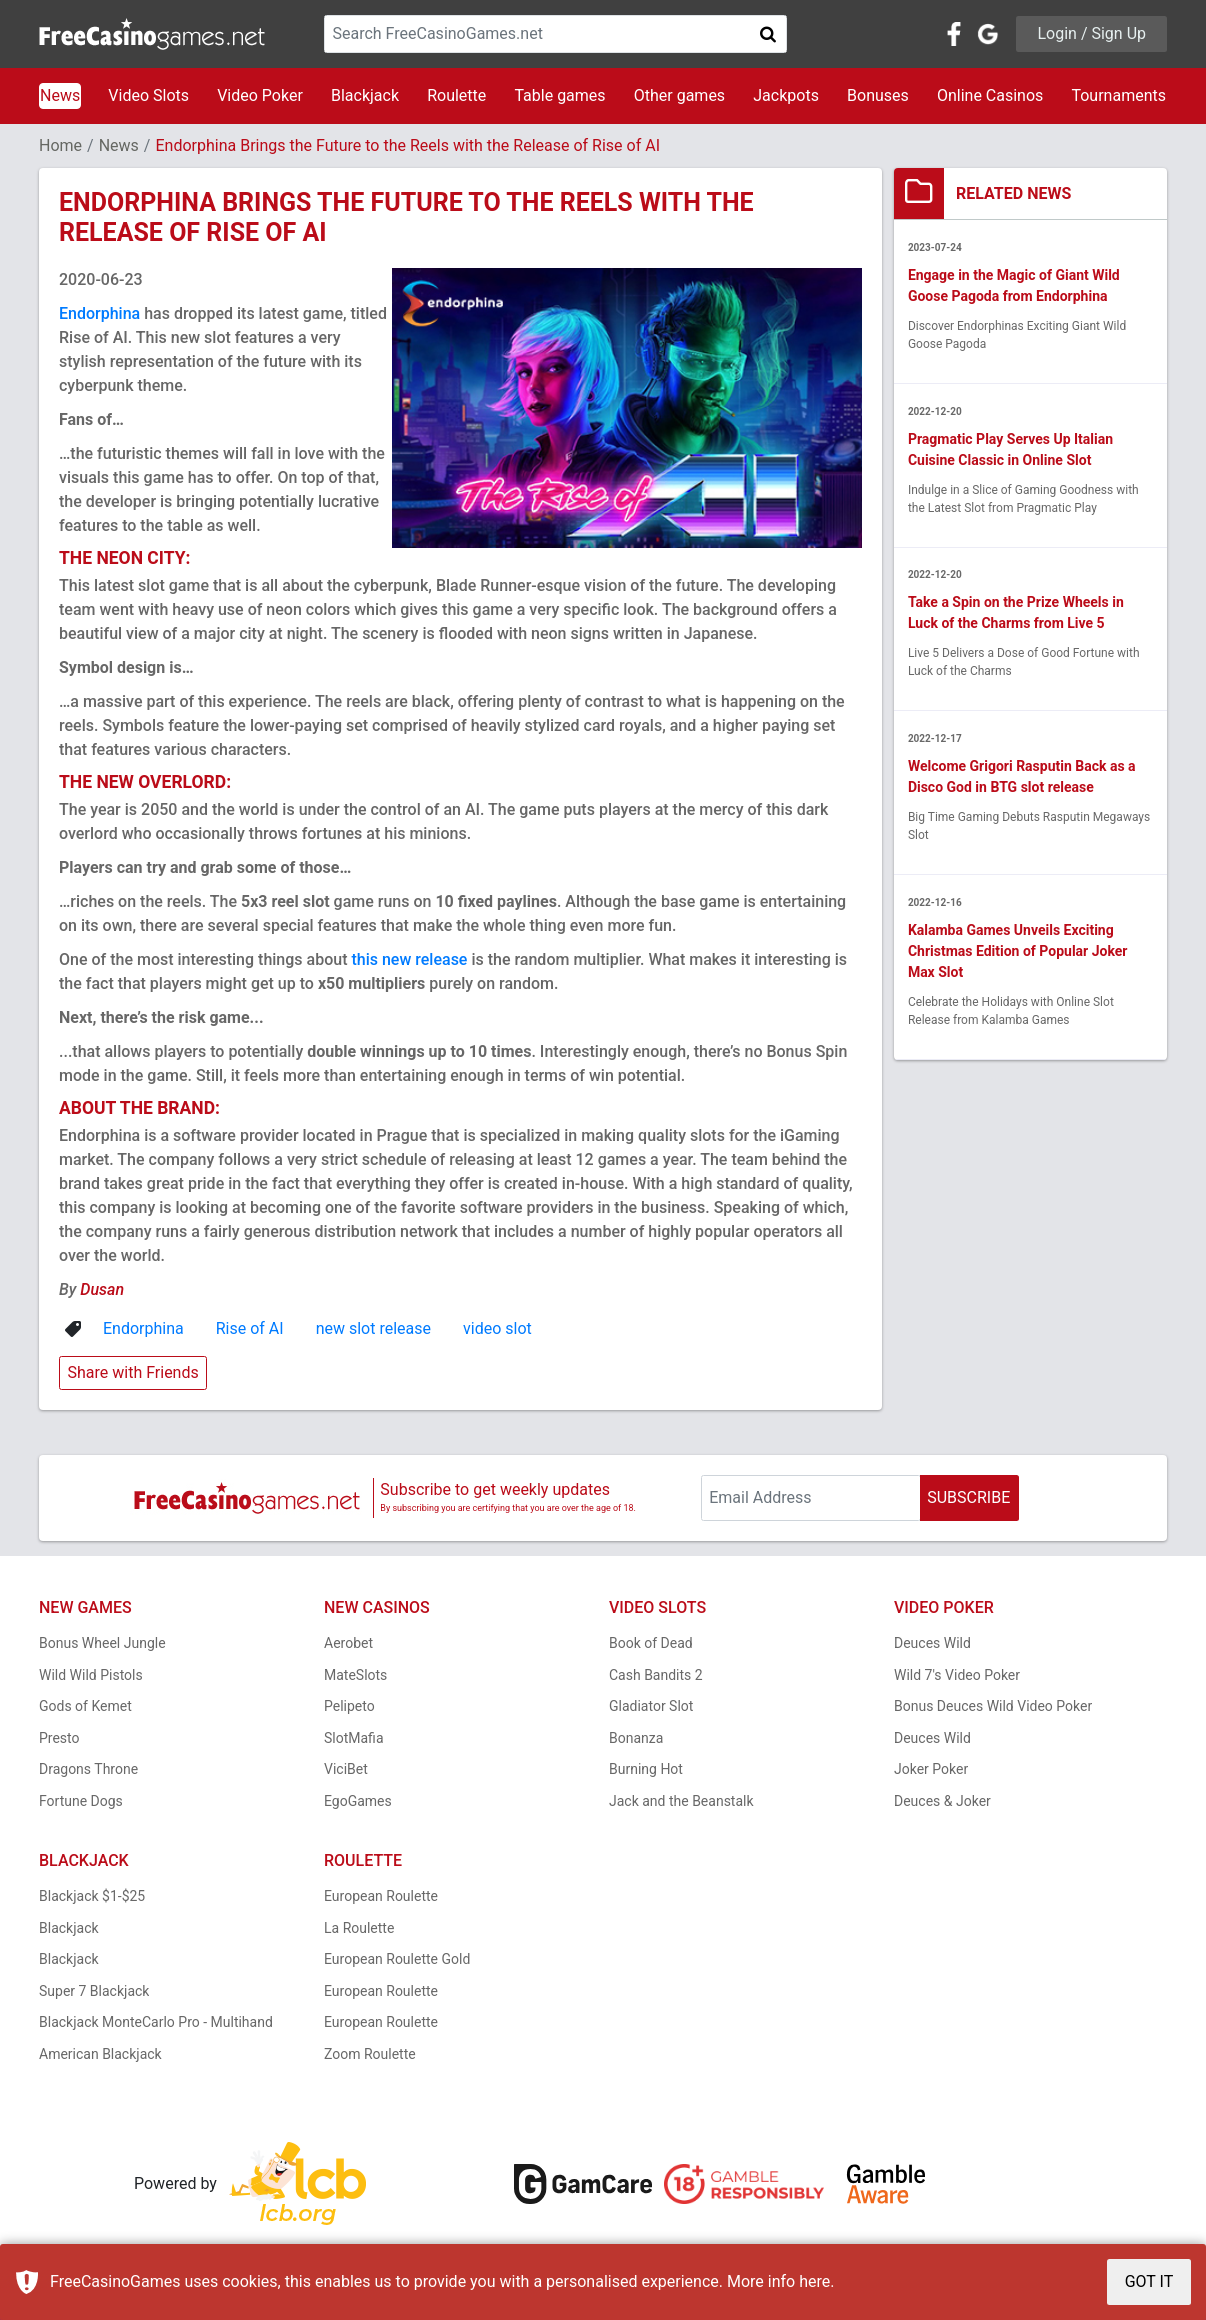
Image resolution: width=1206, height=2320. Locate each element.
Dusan (102, 1289)
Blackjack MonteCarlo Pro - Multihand (156, 2022)
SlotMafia (354, 1738)
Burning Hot (646, 1769)
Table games (559, 95)
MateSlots (355, 1675)
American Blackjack (100, 2054)
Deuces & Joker (942, 1801)
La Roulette (359, 1928)
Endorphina (99, 313)
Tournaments (1118, 95)
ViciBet (346, 1769)
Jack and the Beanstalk (681, 1801)
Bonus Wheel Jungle (102, 1643)
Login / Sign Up (1091, 33)
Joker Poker (931, 1769)
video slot (497, 1328)
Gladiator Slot (651, 1706)
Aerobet (348, 1643)
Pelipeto (349, 1706)
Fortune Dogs (81, 1801)
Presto (59, 1738)
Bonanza (636, 1738)
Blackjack (365, 95)
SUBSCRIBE (968, 1497)
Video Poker (260, 95)
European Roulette (381, 1896)
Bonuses (878, 95)
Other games (679, 95)
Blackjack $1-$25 (92, 1896)
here (814, 2281)
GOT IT (1149, 2281)
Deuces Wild (932, 1643)
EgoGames (358, 1801)
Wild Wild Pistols (91, 1675)
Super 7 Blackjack (94, 1991)
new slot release (373, 1328)
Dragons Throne (88, 1769)
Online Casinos (990, 95)
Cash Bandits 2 (656, 1675)
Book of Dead (651, 1643)
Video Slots (148, 95)
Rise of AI (250, 1328)
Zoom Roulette (370, 2054)
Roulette (456, 95)
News (60, 95)
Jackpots (786, 95)
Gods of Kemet (85, 1706)
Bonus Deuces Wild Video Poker (993, 1706)
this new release (409, 959)
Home (60, 145)
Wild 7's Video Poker (957, 1675)
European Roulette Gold (397, 1959)
